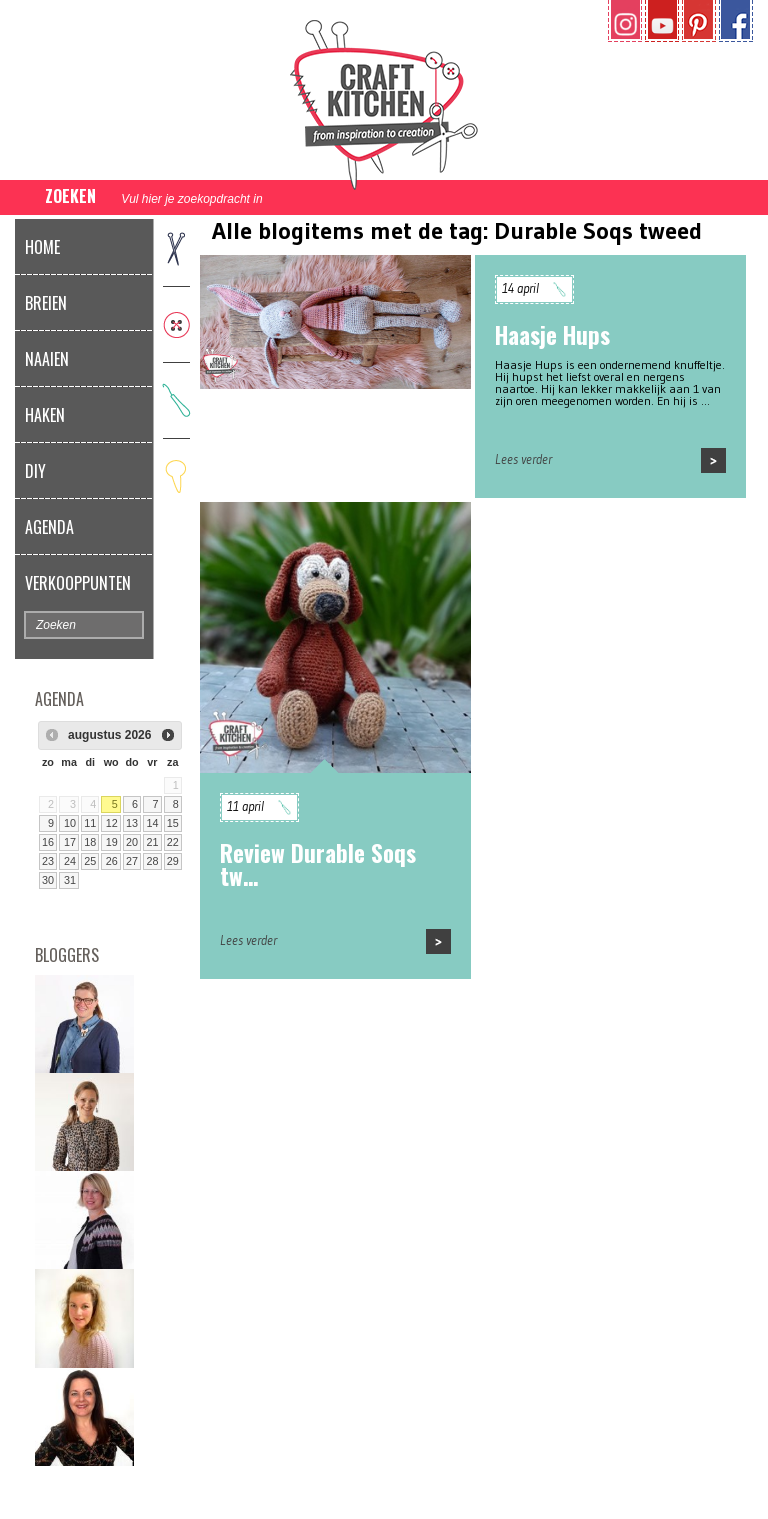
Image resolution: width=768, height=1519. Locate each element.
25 (90, 861)
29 (173, 861)
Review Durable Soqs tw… (318, 864)
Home (42, 247)
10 (70, 823)
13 (132, 823)
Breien (46, 303)
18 (90, 842)
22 (173, 842)
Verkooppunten (78, 583)
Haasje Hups (552, 335)
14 (152, 823)
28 (152, 861)
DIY (35, 471)
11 (90, 823)
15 (173, 823)
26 (112, 861)
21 (152, 842)
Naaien (47, 359)
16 (48, 842)
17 (70, 842)
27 (132, 861)
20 (132, 842)
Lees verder (523, 459)
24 (70, 861)
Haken (45, 415)
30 (48, 880)
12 (112, 823)
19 (112, 842)
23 (48, 861)
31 (70, 880)
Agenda (49, 527)
